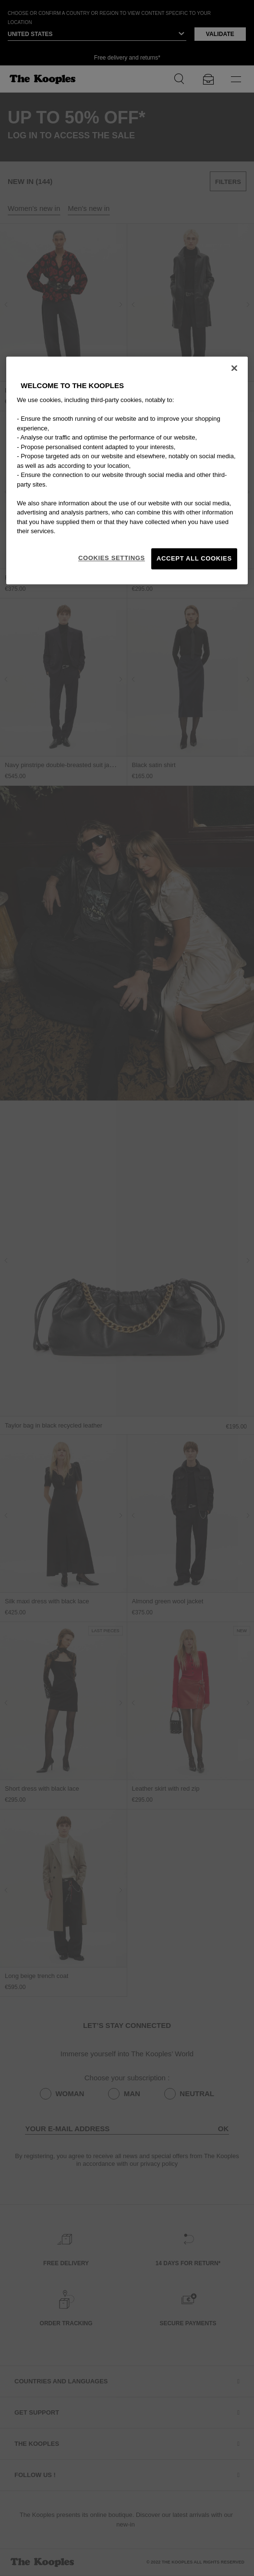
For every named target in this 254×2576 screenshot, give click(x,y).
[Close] (234, 368)
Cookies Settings (111, 558)
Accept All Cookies (194, 558)
